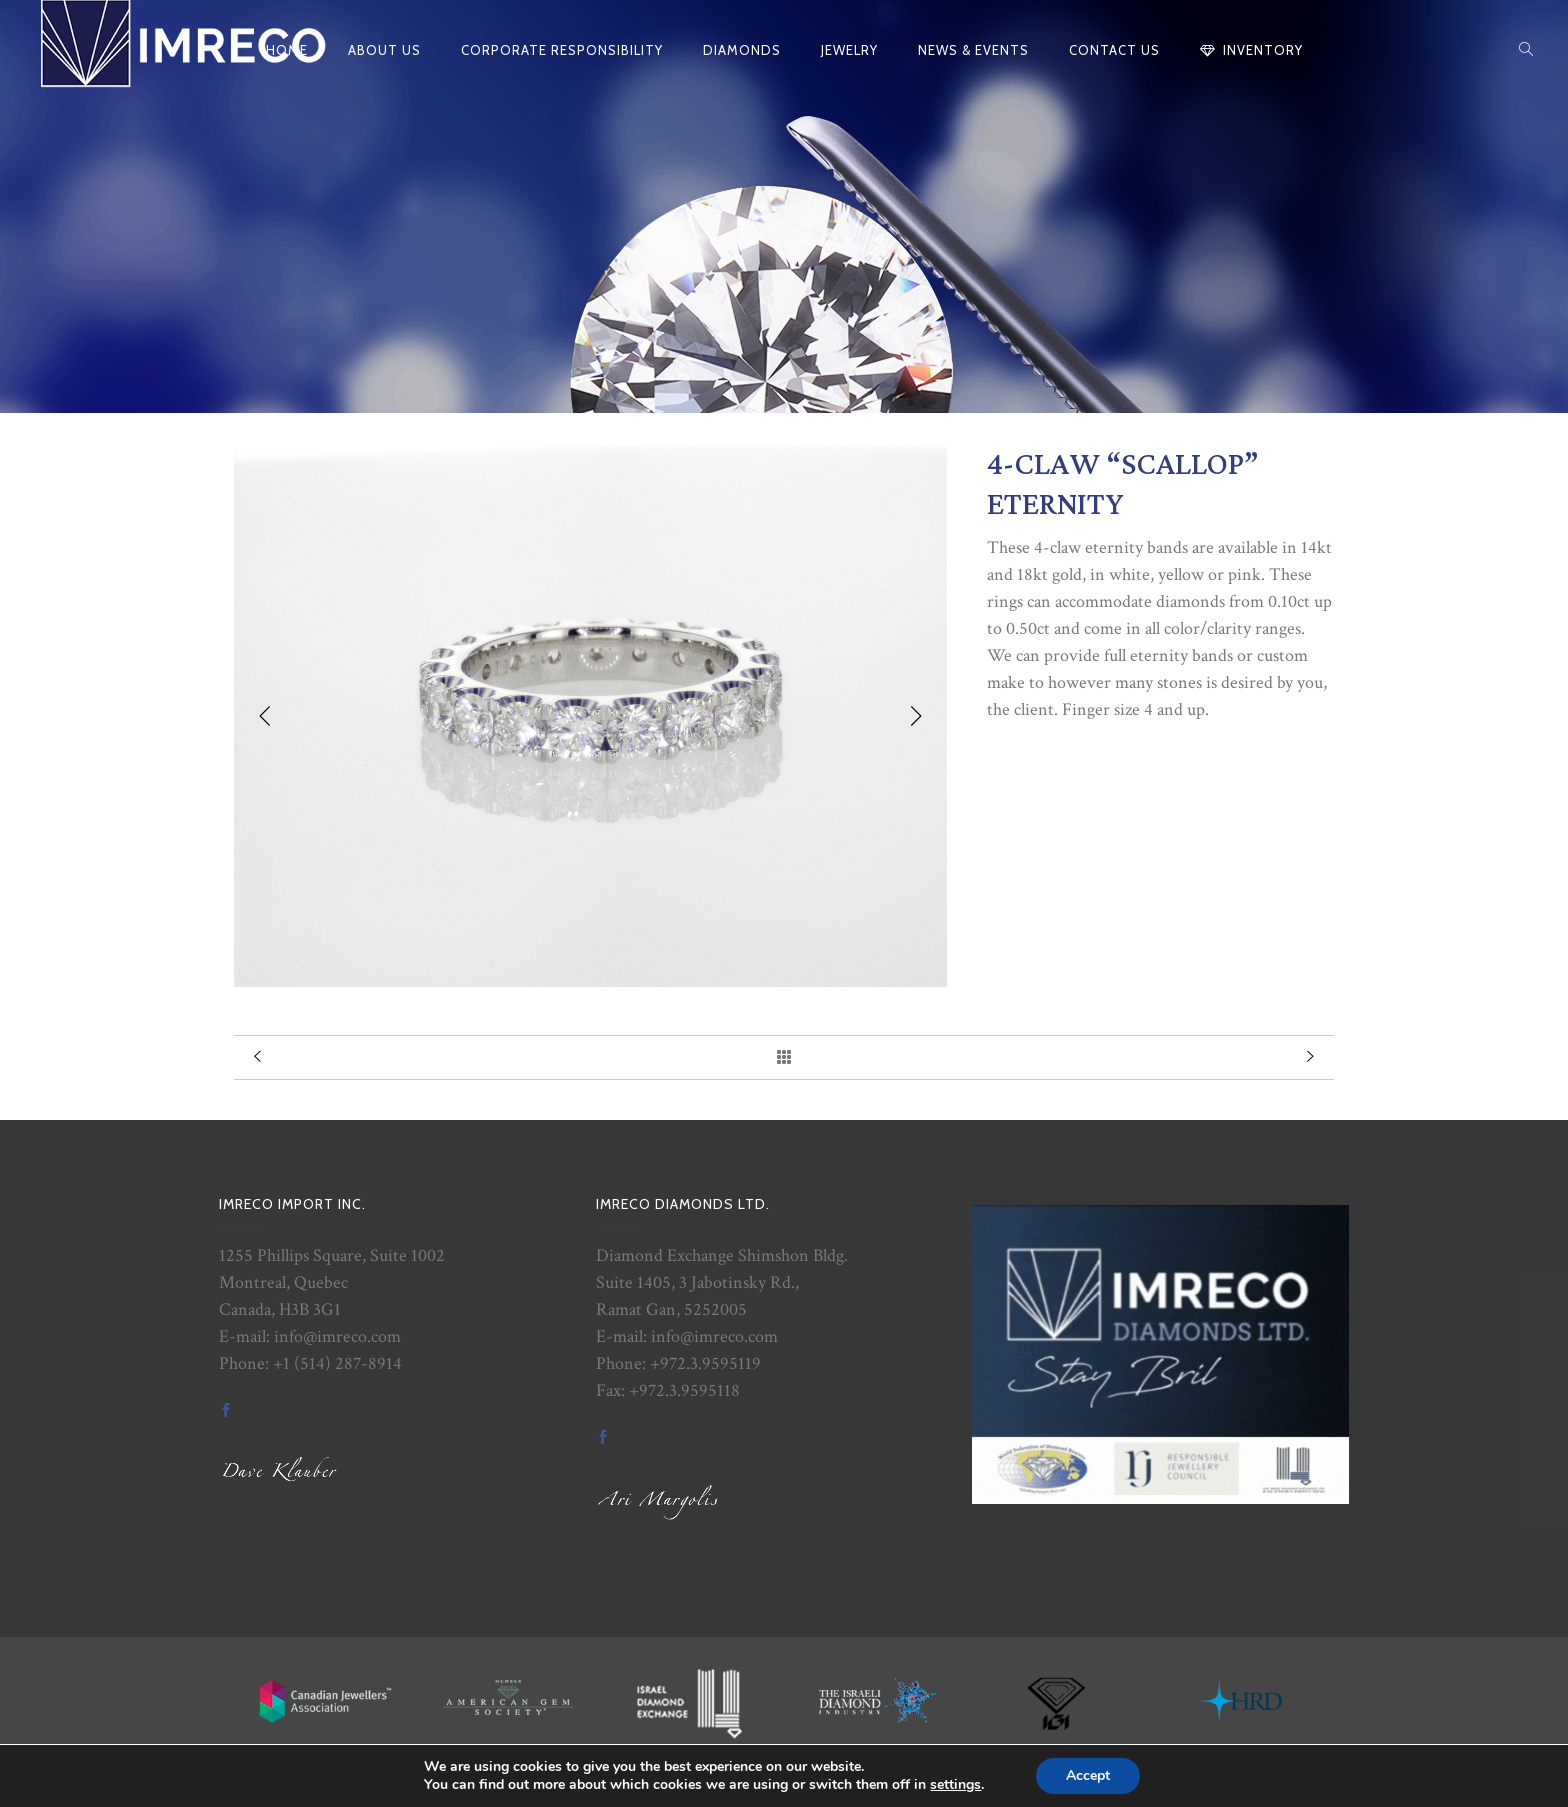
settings (955, 1785)
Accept (1088, 1775)
